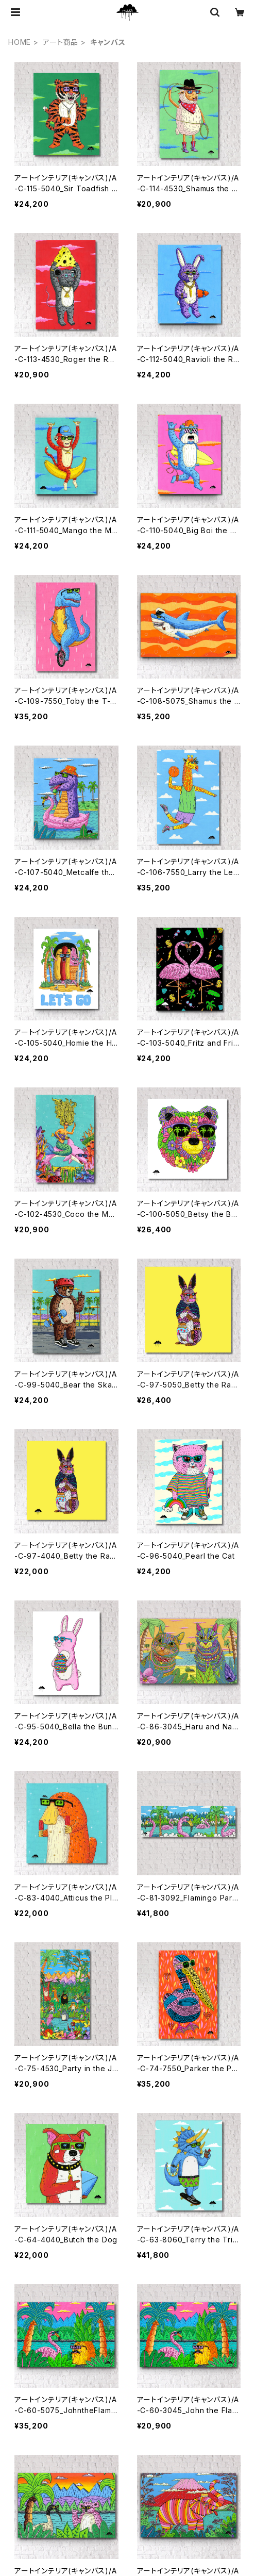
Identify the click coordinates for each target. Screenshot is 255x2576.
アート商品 (60, 42)
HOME (19, 42)
